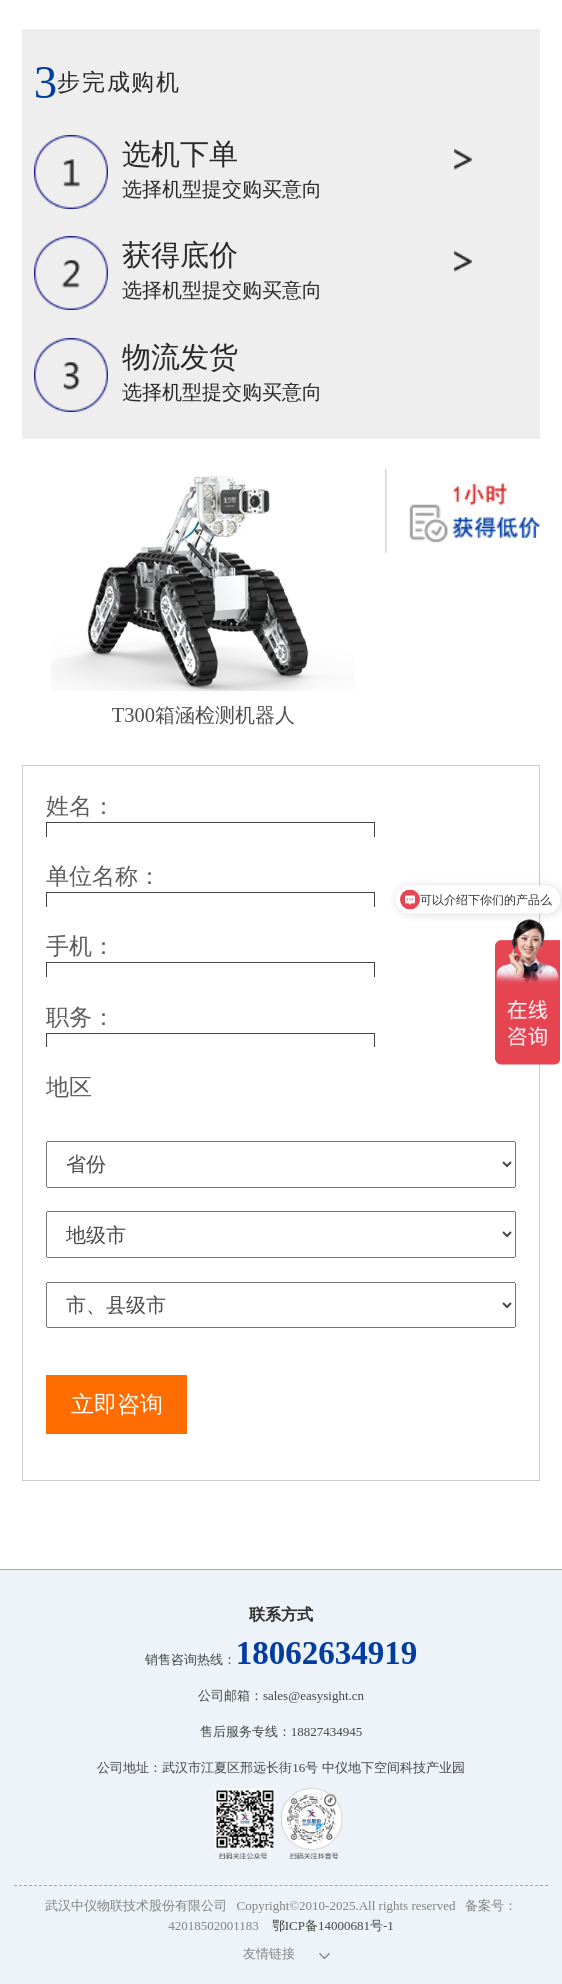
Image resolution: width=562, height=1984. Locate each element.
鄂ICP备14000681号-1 (333, 1925)
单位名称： (103, 876)
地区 (69, 1087)
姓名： (80, 806)
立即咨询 (117, 1404)
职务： (80, 1017)
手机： (80, 946)
